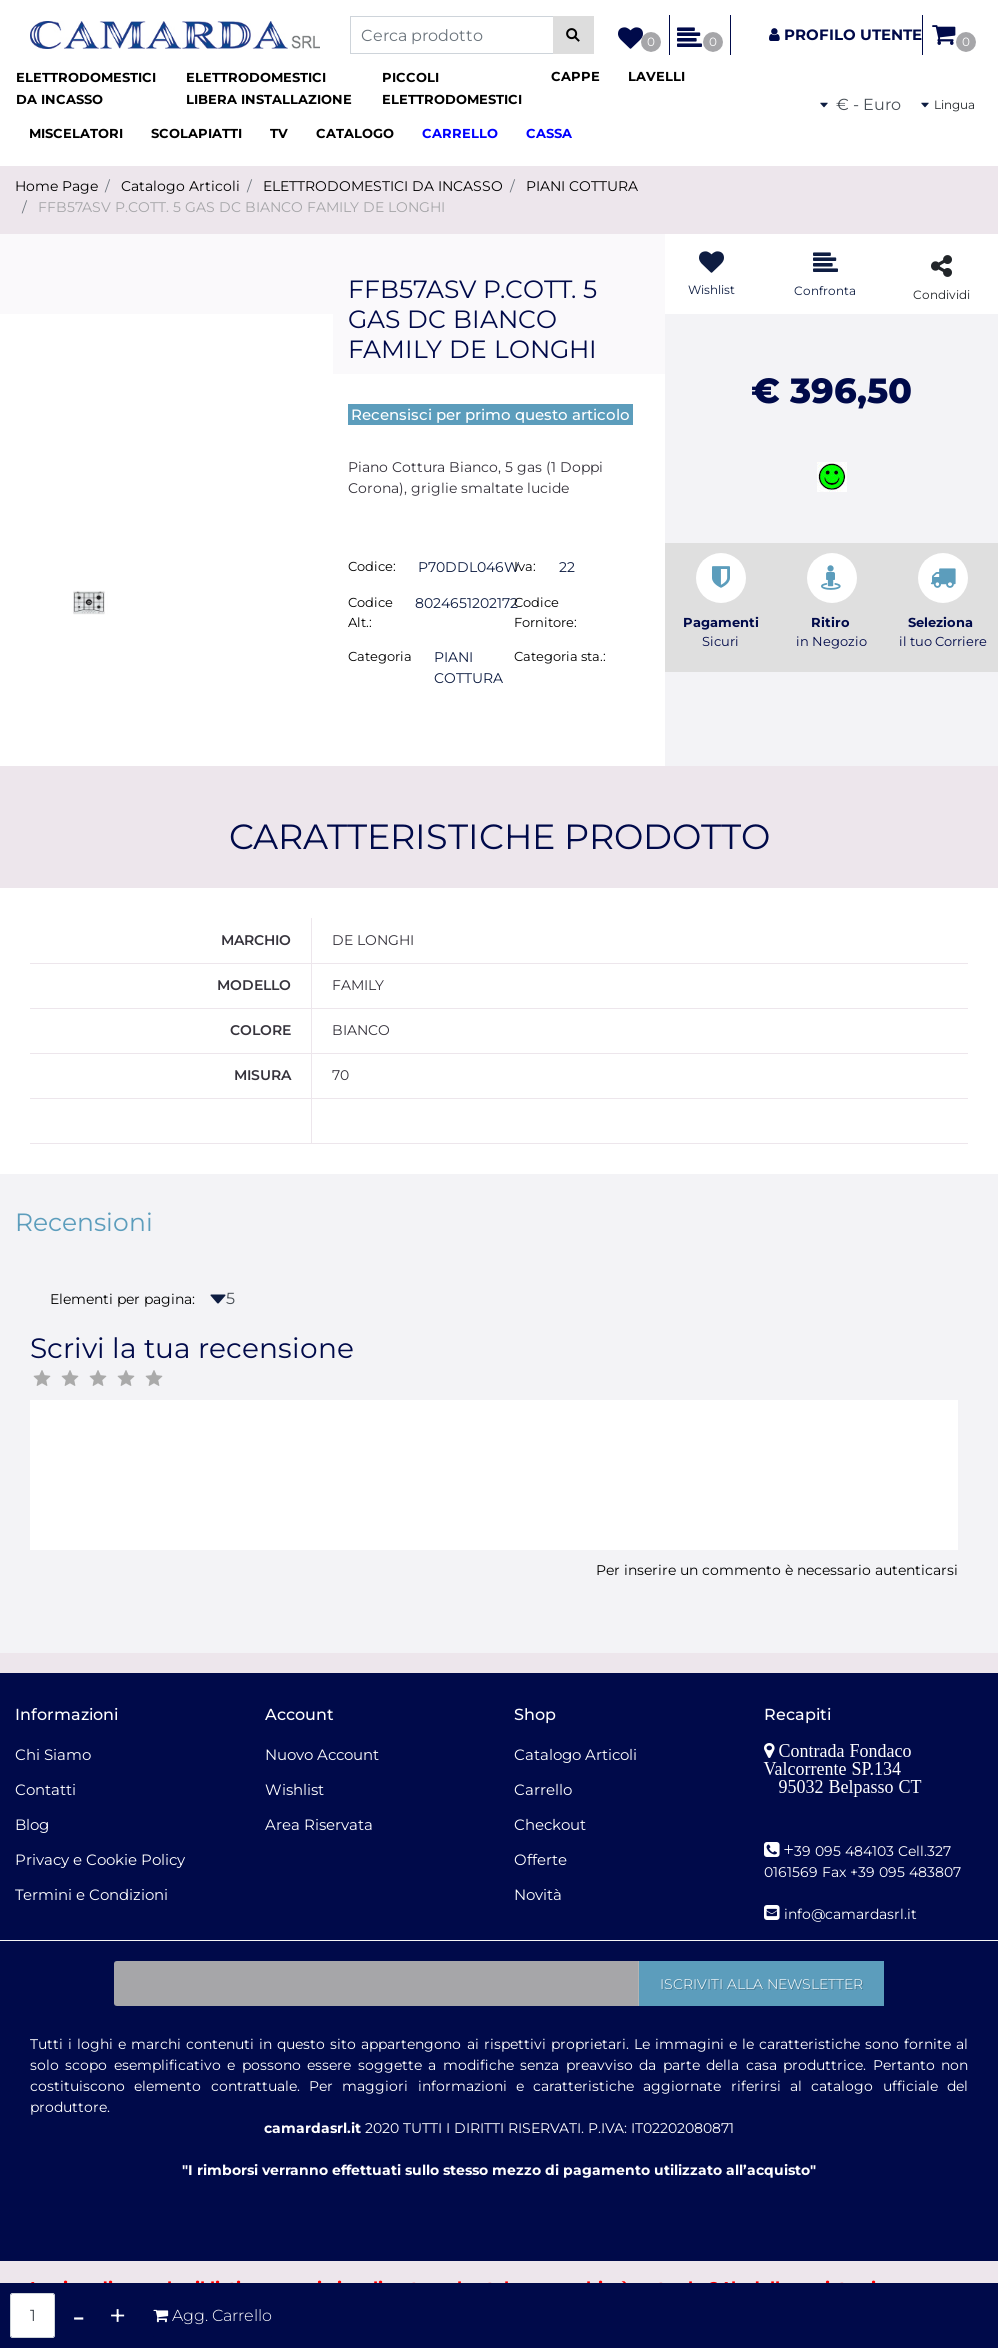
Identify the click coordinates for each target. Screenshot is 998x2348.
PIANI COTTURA (582, 186)
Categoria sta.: (560, 656)
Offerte (540, 1859)
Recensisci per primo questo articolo (490, 414)
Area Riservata (319, 1824)
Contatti (45, 1789)
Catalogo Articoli (180, 186)
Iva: (525, 566)
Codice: (372, 566)
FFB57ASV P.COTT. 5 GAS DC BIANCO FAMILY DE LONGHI (241, 207)
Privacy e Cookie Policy (100, 1859)
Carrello (543, 1789)
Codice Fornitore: (545, 612)
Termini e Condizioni (91, 1894)
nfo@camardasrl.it (852, 1914)
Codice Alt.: (370, 612)
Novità (538, 1894)
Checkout (550, 1824)
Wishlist (294, 1789)
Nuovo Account (322, 1754)
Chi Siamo (53, 1754)
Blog (32, 1824)
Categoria (380, 656)
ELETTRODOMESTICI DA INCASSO (383, 186)
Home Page (56, 186)
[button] (573, 35)
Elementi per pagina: (122, 1299)
